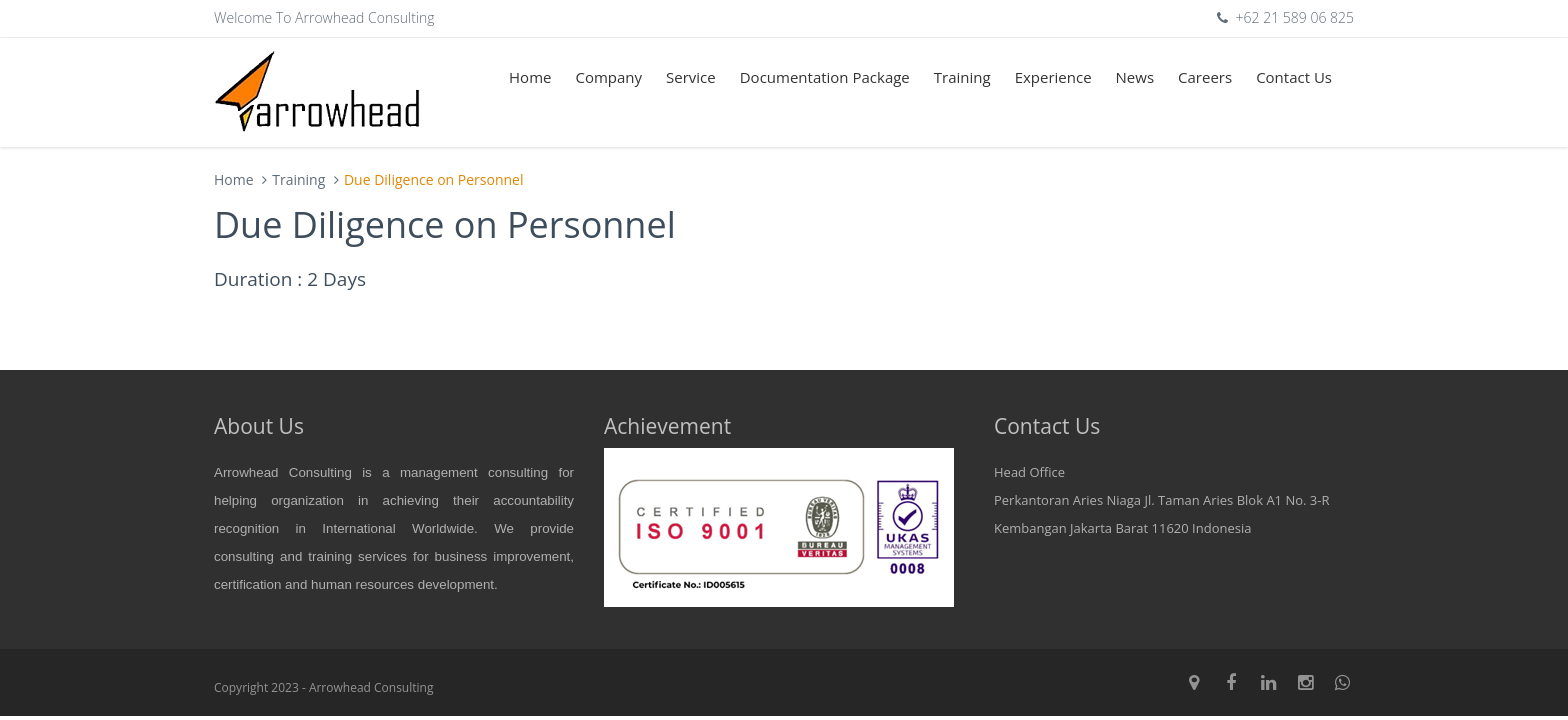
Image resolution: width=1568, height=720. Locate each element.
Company (608, 77)
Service (691, 77)
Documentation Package (825, 77)
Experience (1053, 77)
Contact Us (1294, 77)
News (1135, 77)
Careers (1205, 77)
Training (962, 77)
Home (530, 77)
